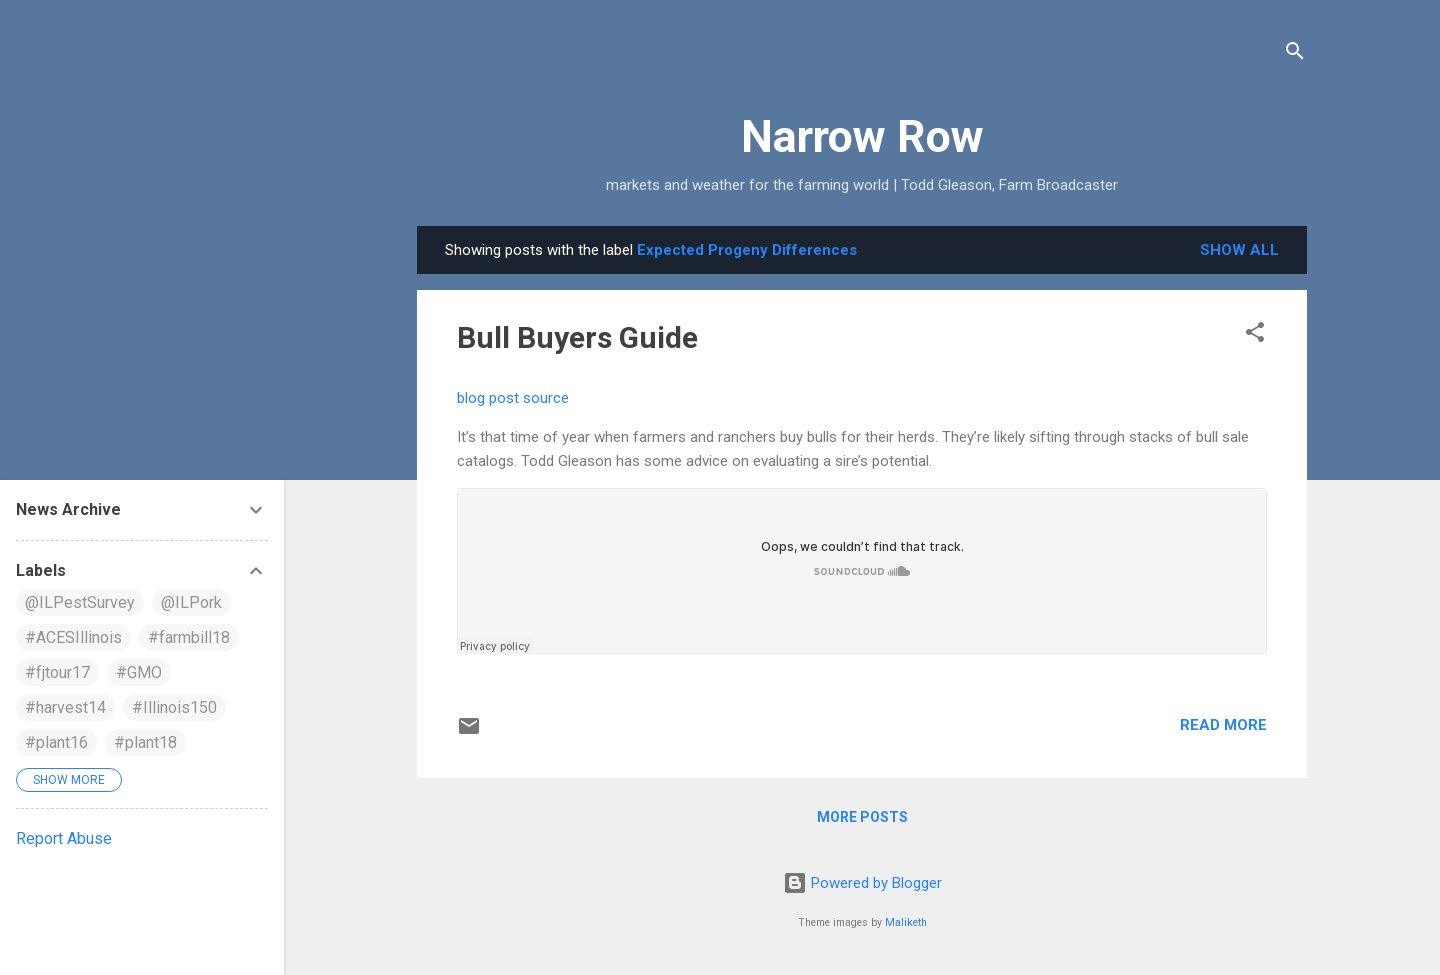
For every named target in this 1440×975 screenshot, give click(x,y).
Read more (1223, 725)
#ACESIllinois (73, 637)
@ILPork (191, 602)
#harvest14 (65, 707)
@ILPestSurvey (80, 602)
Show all (1239, 250)
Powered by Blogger (862, 883)
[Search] (1295, 54)
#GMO (139, 672)
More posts (862, 817)
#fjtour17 (57, 672)
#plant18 (145, 742)
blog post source (513, 398)
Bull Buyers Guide (577, 337)
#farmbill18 (189, 637)
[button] (1255, 335)
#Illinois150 (174, 707)
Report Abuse (64, 838)
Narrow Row (862, 136)
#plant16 (56, 742)
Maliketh (906, 922)
